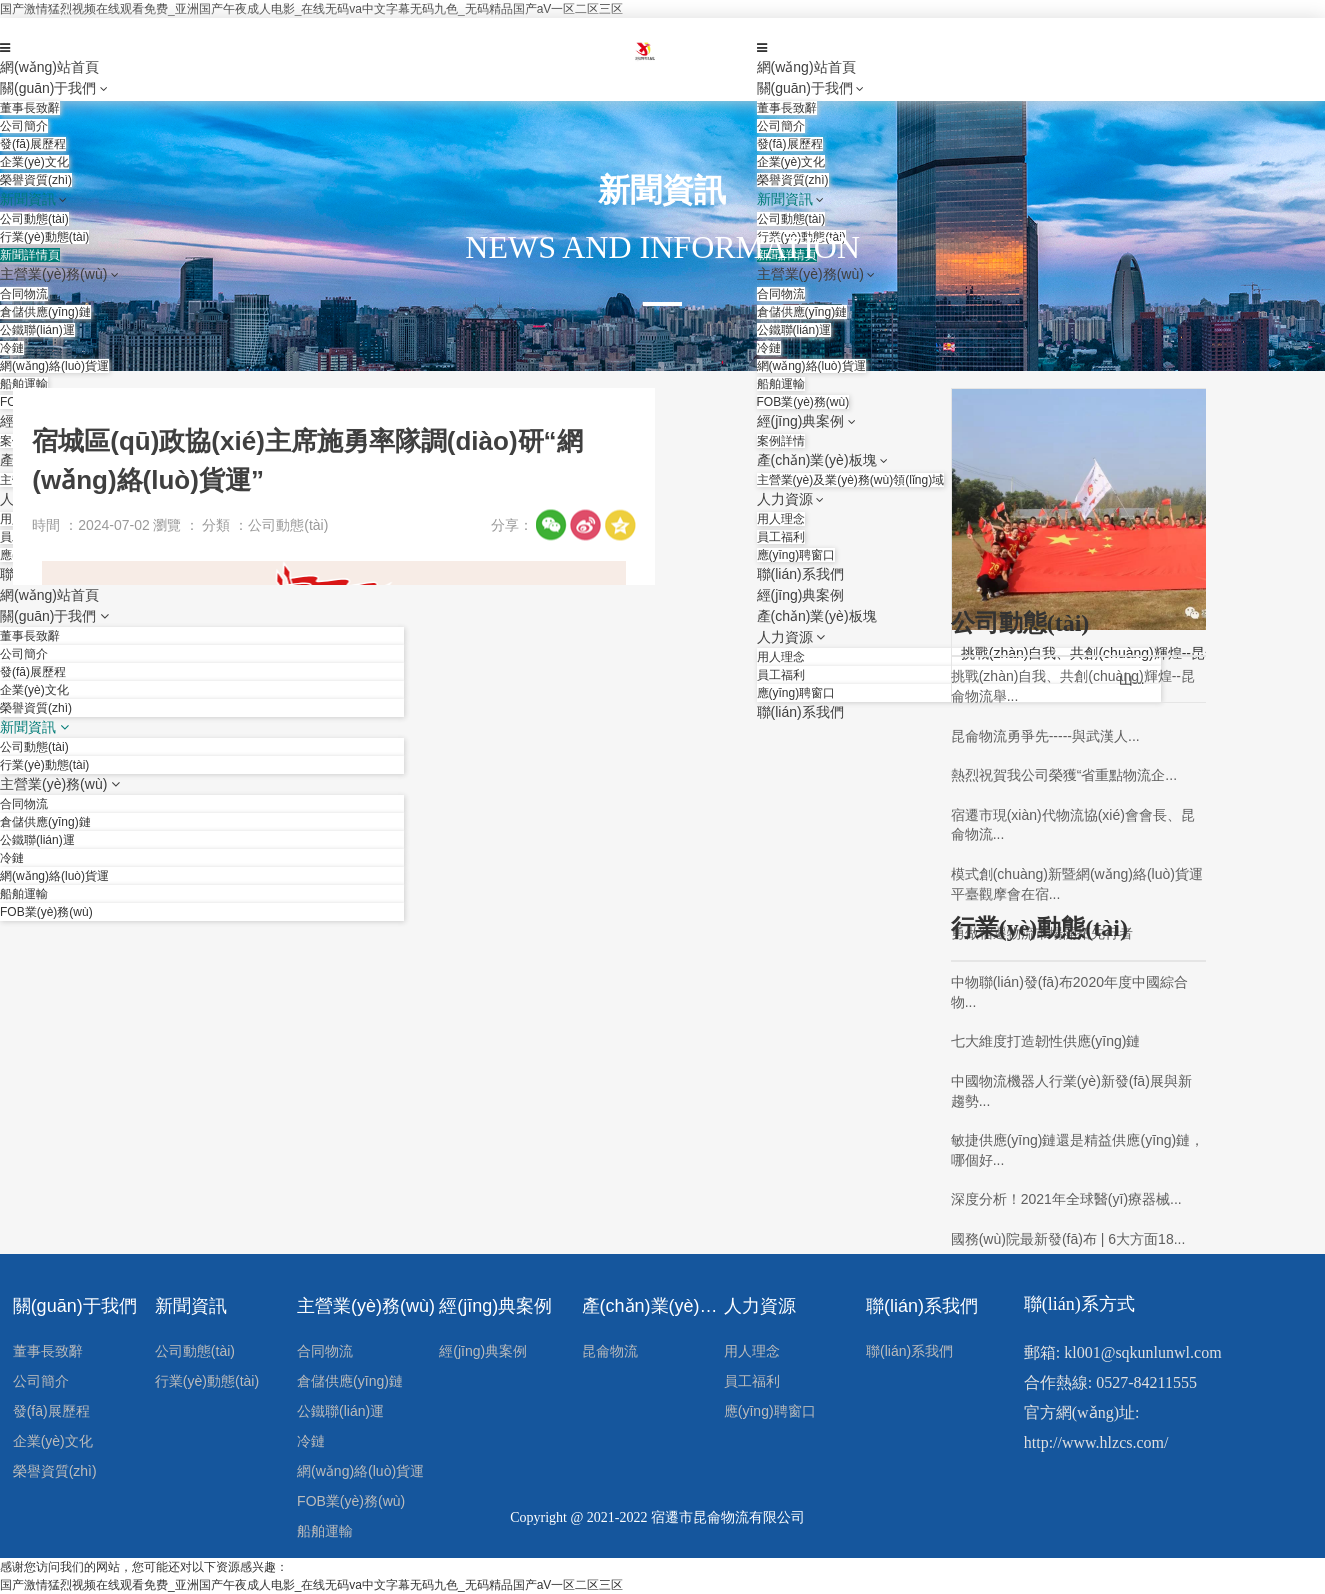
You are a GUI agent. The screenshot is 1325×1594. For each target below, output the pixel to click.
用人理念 (752, 1351)
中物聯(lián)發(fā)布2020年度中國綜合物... (1069, 992)
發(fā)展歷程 (51, 1411)
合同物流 (325, 1351)
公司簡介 (41, 1381)
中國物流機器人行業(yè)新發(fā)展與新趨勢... (1071, 1091)
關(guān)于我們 (48, 88)
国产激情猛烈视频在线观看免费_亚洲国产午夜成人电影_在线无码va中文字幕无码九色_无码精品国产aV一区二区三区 (311, 9)
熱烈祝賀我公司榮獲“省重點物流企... (1064, 775)
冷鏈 (311, 1441)
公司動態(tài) (195, 1351)
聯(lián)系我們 (922, 1306)
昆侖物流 (610, 1351)
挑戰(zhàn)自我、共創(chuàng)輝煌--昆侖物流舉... (1073, 686)
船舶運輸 (325, 1531)
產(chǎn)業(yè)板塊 (653, 1306)
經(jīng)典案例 (495, 1306)
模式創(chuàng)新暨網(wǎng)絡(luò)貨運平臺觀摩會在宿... (1077, 884)
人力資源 (760, 1306)
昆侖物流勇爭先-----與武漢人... (1045, 736)
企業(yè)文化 (53, 1441)
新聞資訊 (191, 1306)
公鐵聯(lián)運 (340, 1411)
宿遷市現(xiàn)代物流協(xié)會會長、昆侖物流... (1073, 825)
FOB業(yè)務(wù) (351, 1501)
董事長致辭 (48, 1351)
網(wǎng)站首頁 (49, 67)
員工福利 (752, 1381)
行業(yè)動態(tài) (207, 1381)
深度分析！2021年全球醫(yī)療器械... (1066, 1199)
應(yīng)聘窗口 (770, 1411)
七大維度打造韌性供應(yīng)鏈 (1046, 1041)
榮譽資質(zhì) (55, 1471)
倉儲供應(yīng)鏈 (350, 1381)
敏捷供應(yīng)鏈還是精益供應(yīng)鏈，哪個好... (1078, 1150)
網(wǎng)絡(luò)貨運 (360, 1471)
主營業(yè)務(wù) (366, 1306)
